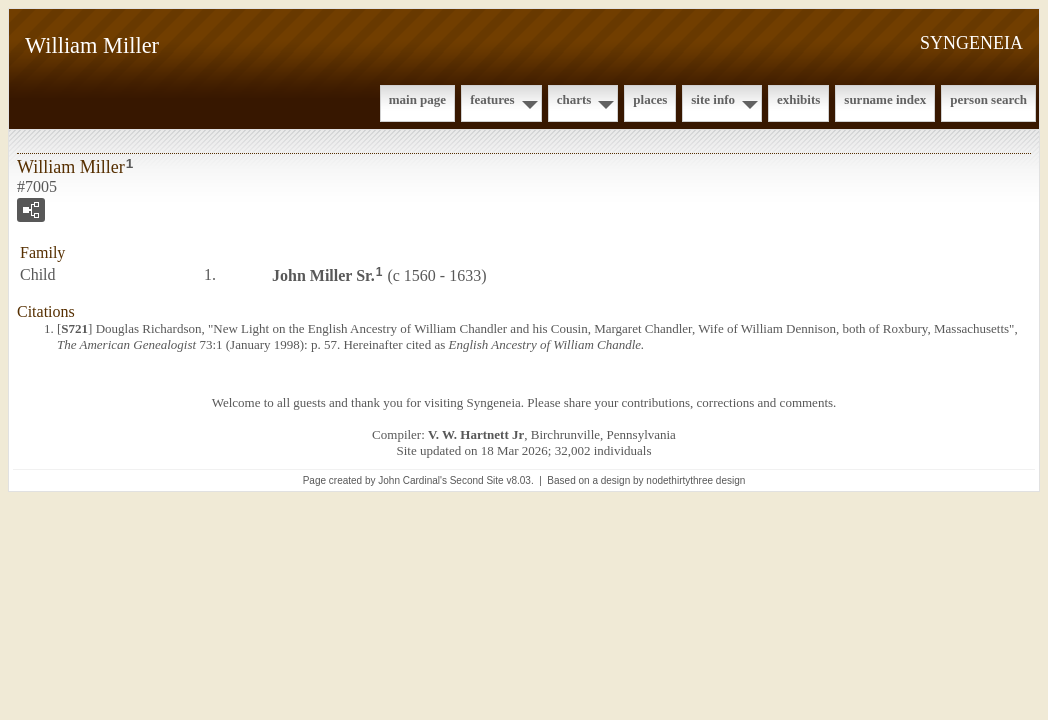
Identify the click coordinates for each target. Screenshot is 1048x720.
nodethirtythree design (695, 480)
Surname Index (885, 99)
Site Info (713, 99)
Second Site (477, 480)
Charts (574, 99)
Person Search (988, 99)
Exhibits (798, 99)
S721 (74, 328)
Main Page (417, 99)
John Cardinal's (412, 480)
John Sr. (323, 275)
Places (650, 99)
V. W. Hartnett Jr (476, 434)
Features (492, 99)
